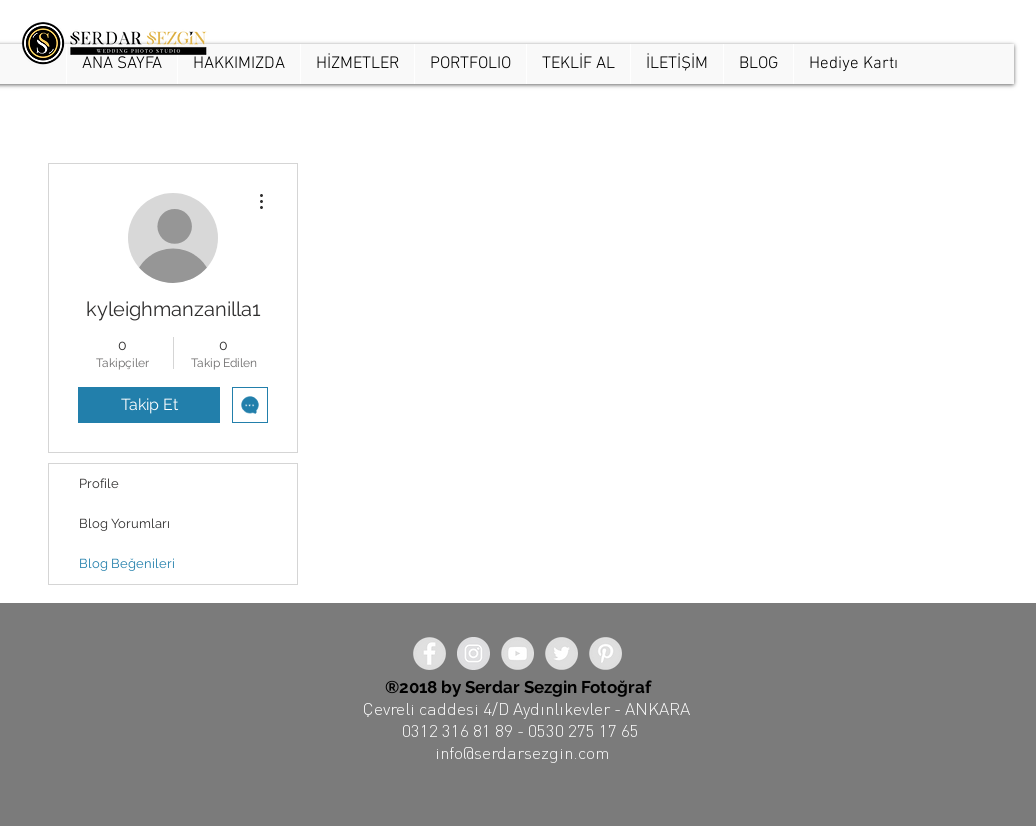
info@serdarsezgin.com (522, 752)
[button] (470, 64)
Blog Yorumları (124, 523)
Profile (99, 483)
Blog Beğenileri (127, 563)
